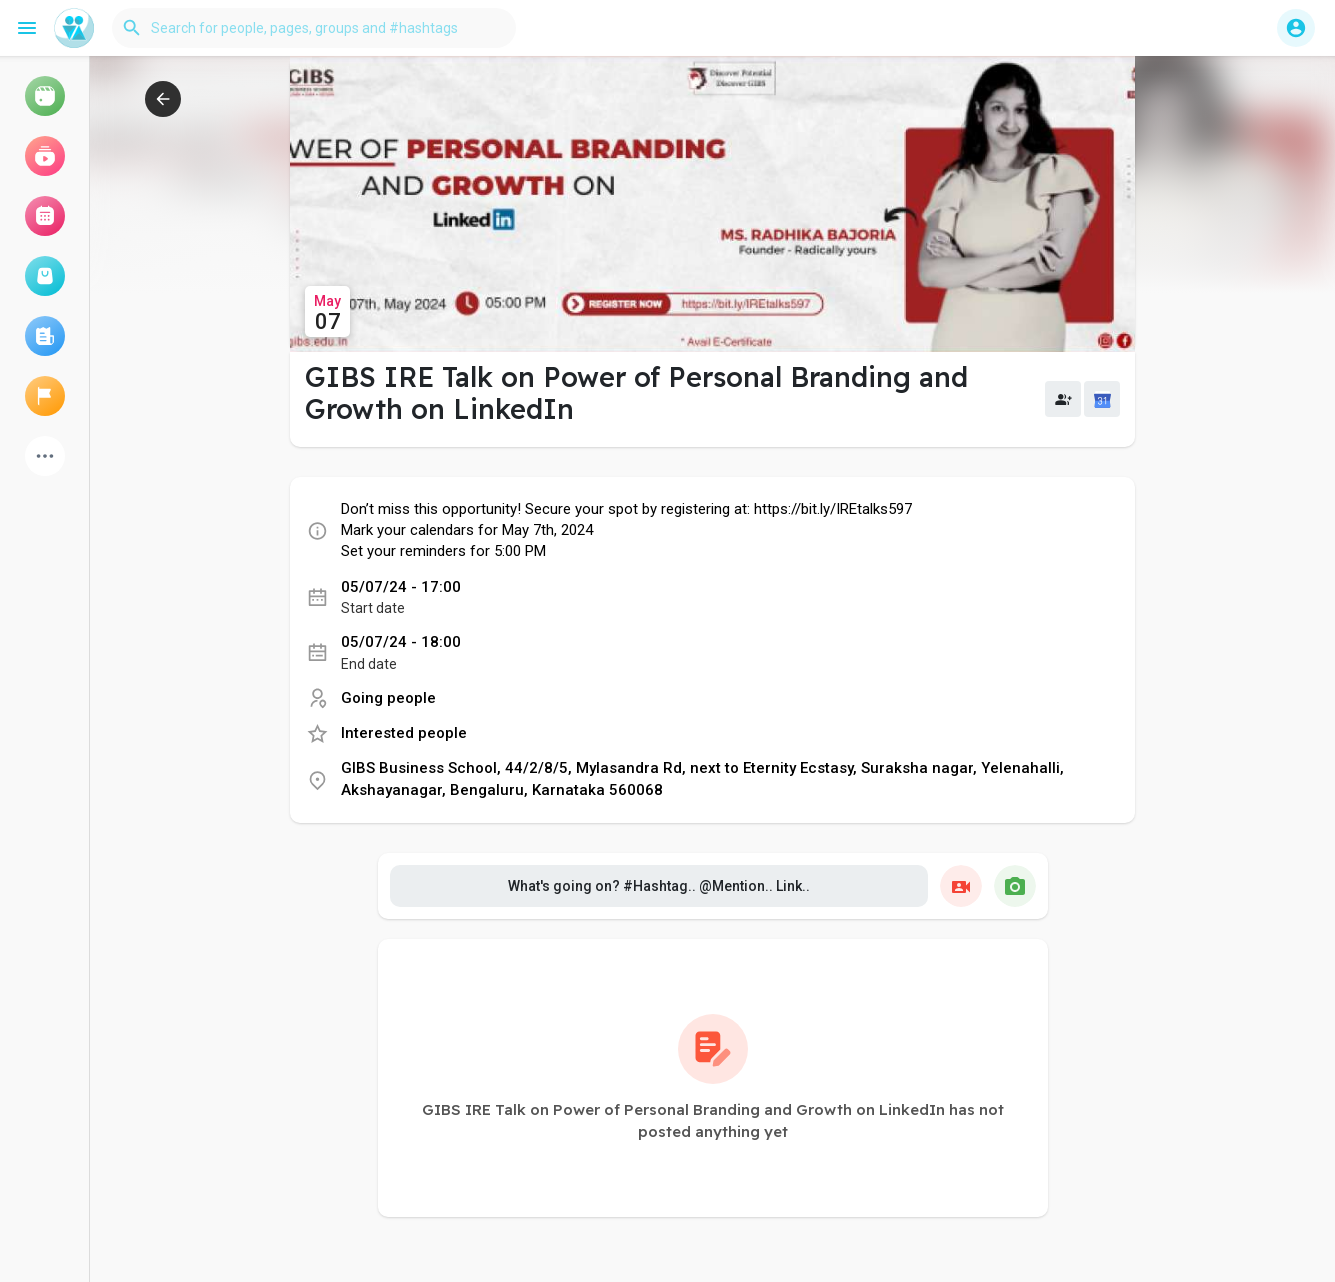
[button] (314, 28)
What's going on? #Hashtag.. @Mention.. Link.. (659, 886)
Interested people (404, 733)
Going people (388, 698)
